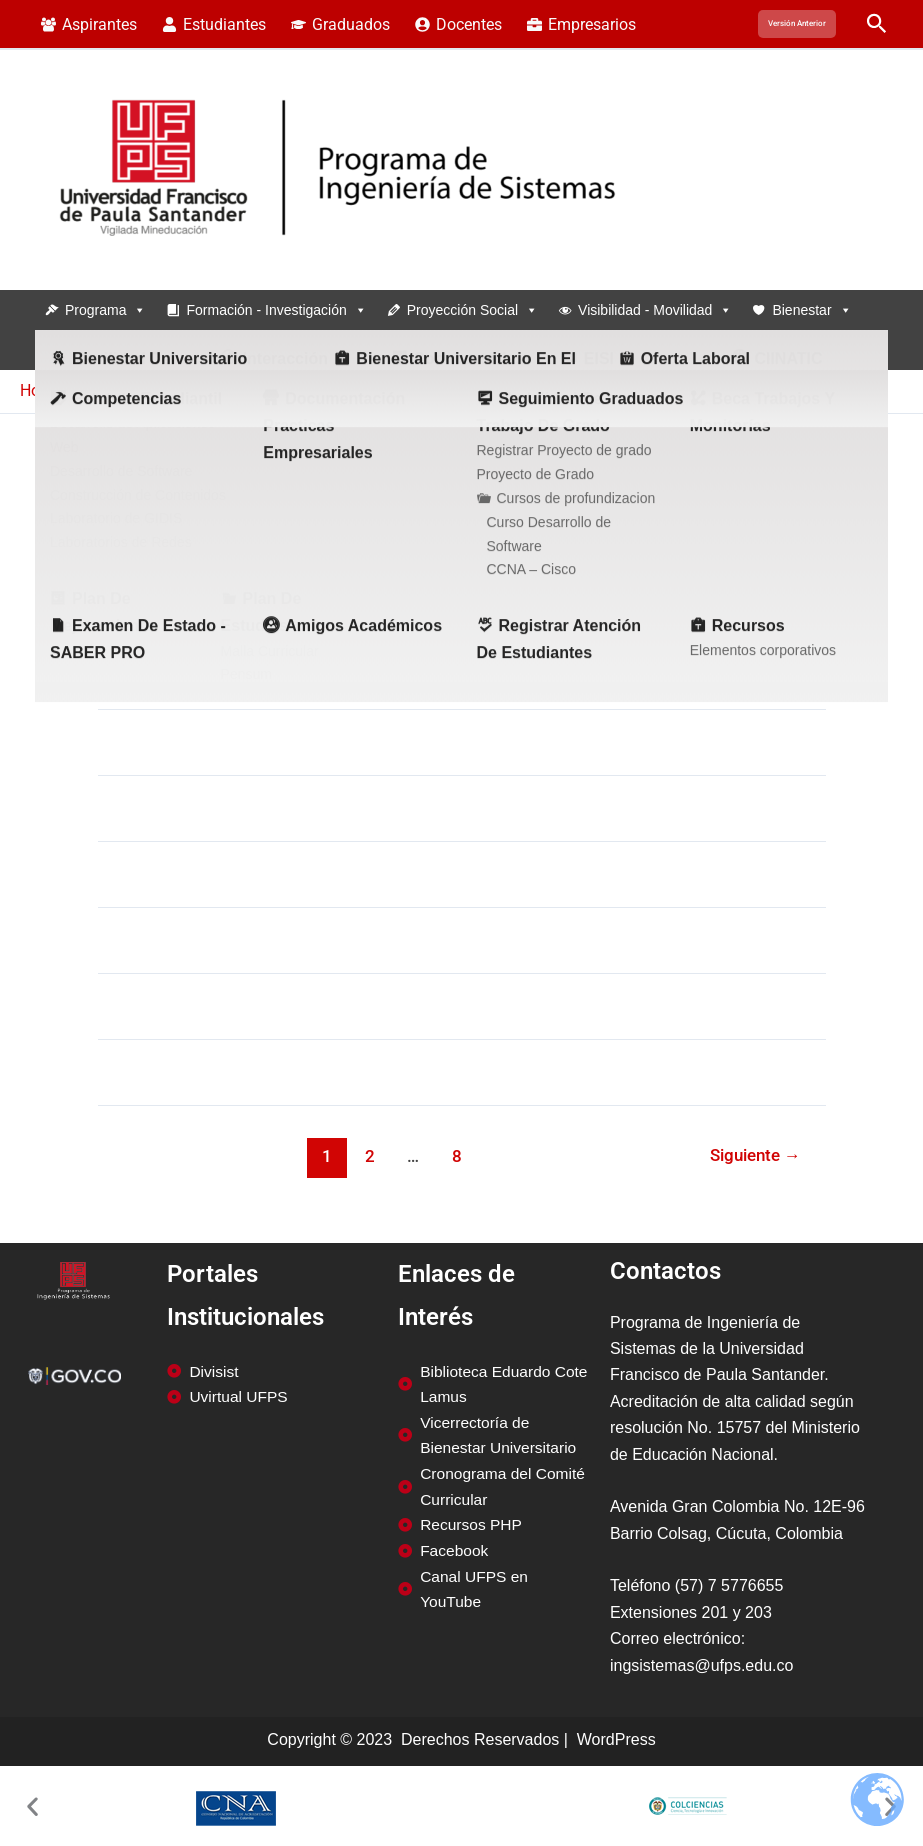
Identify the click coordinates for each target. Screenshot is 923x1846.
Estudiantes (261, 350)
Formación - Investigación (276, 310)
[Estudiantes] (214, 25)
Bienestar (811, 310)
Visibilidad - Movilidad (655, 310)
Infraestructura (120, 350)
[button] (797, 24)
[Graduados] (341, 25)
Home (41, 390)
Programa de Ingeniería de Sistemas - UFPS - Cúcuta (152, 267)
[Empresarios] (581, 25)
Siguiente (754, 1155)
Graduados (392, 350)
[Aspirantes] (89, 25)
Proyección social (472, 310)
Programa (105, 310)
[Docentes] (458, 25)
